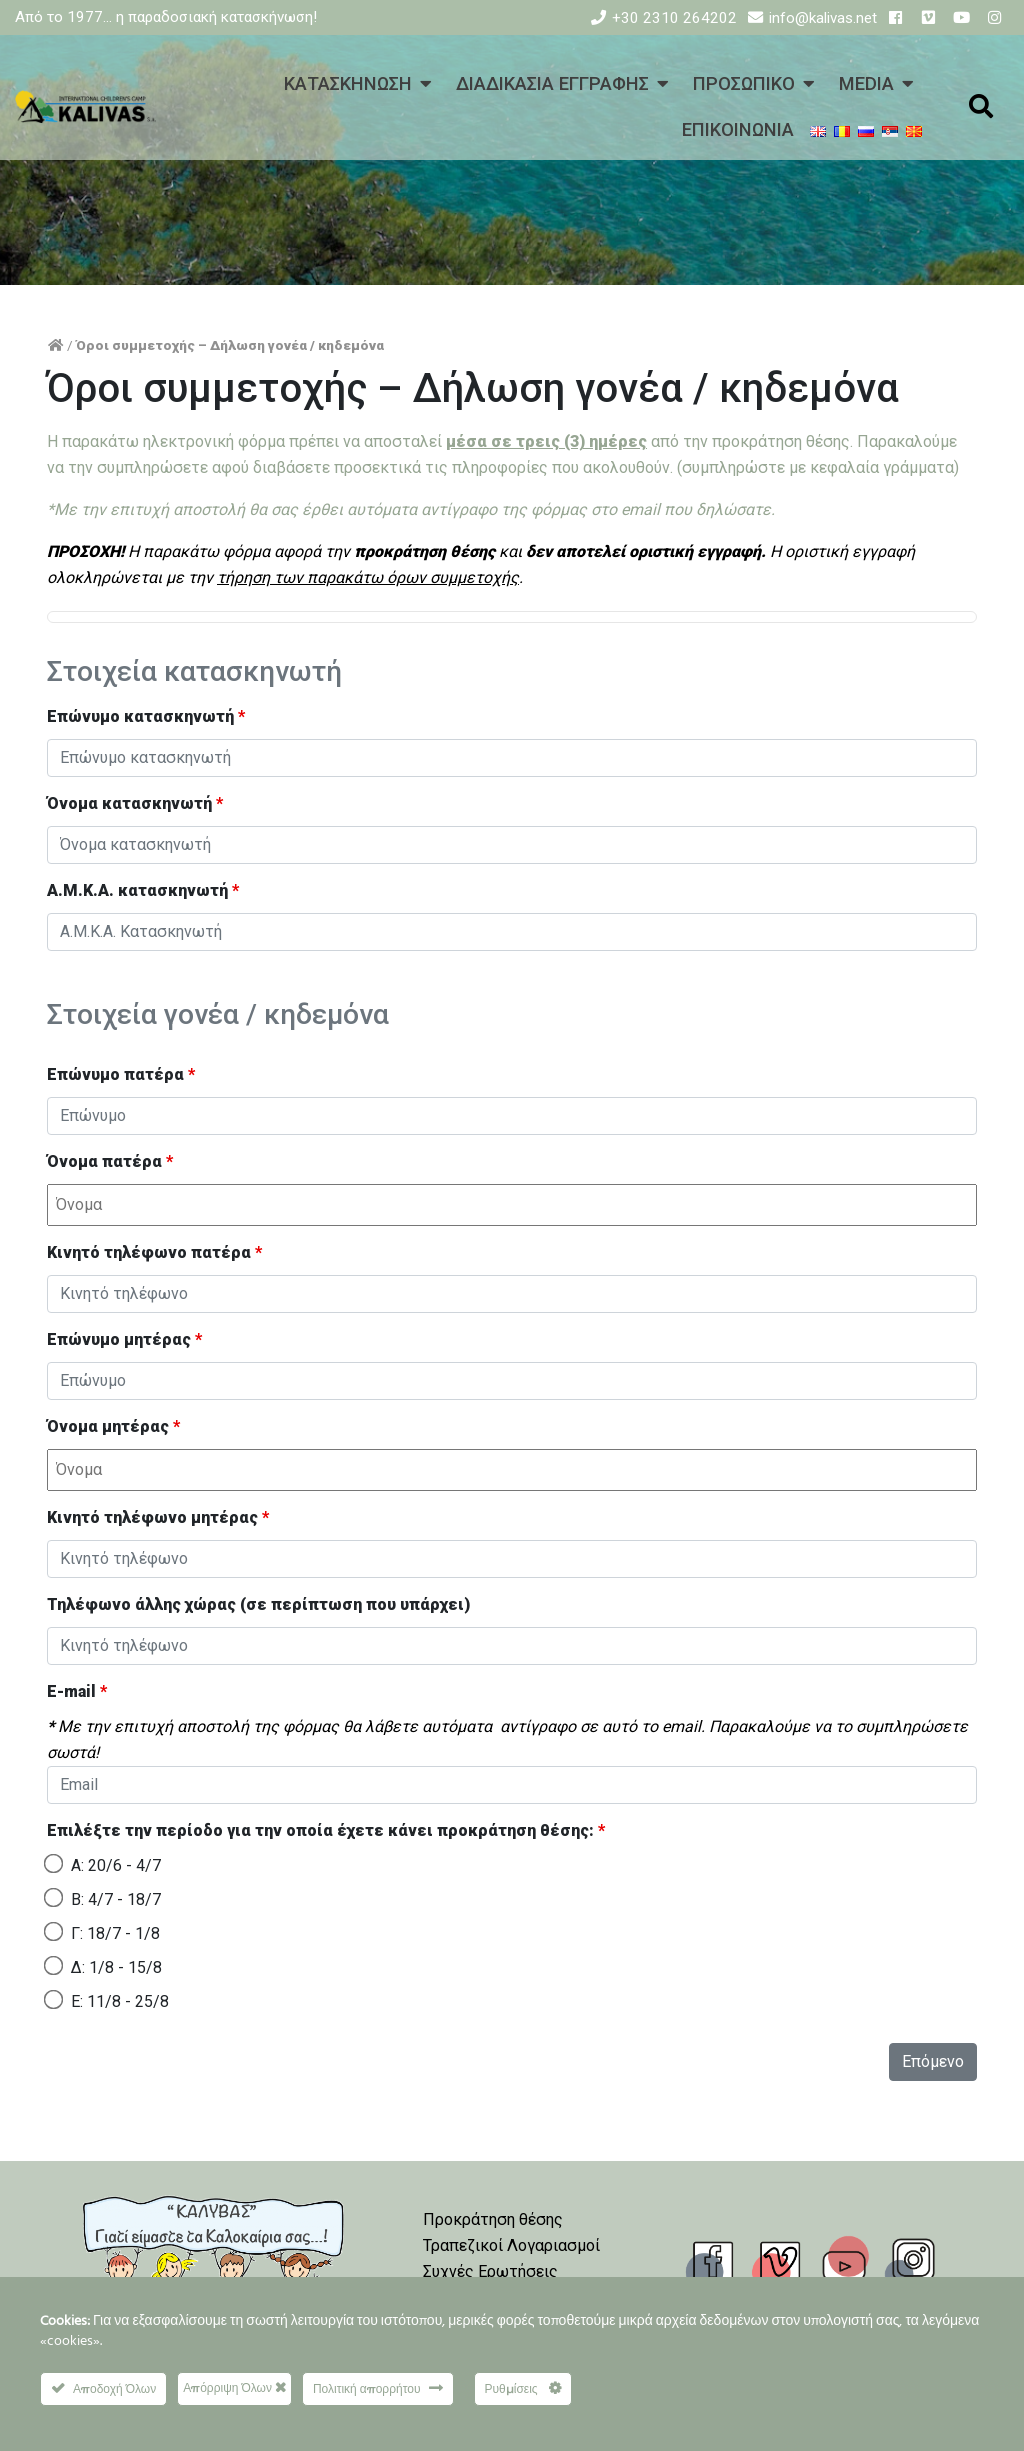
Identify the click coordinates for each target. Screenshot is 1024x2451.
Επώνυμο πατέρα (121, 1074)
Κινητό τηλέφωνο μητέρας (158, 1517)
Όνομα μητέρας (113, 1426)
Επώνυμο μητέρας (124, 1339)
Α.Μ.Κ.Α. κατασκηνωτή (143, 890)
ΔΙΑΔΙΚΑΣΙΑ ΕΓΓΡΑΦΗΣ (552, 83)
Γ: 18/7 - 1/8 (115, 1933)
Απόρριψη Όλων (234, 2387)
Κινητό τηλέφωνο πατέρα (154, 1252)
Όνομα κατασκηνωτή (135, 803)
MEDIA (866, 83)
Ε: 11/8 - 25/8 (120, 2001)
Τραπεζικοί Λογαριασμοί (511, 2245)
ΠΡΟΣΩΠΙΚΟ (744, 83)
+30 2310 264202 (674, 18)
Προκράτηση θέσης (493, 2219)
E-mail (77, 1691)
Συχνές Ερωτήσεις (490, 2271)
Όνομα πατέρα (110, 1161)
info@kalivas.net (823, 18)
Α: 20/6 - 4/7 (116, 1865)
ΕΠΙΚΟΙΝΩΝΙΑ (738, 129)
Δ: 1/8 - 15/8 (116, 1967)
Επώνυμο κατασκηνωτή (146, 716)
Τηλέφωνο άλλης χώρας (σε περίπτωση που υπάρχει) (258, 1604)
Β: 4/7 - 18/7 (116, 1899)
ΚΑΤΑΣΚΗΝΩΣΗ (348, 83)
